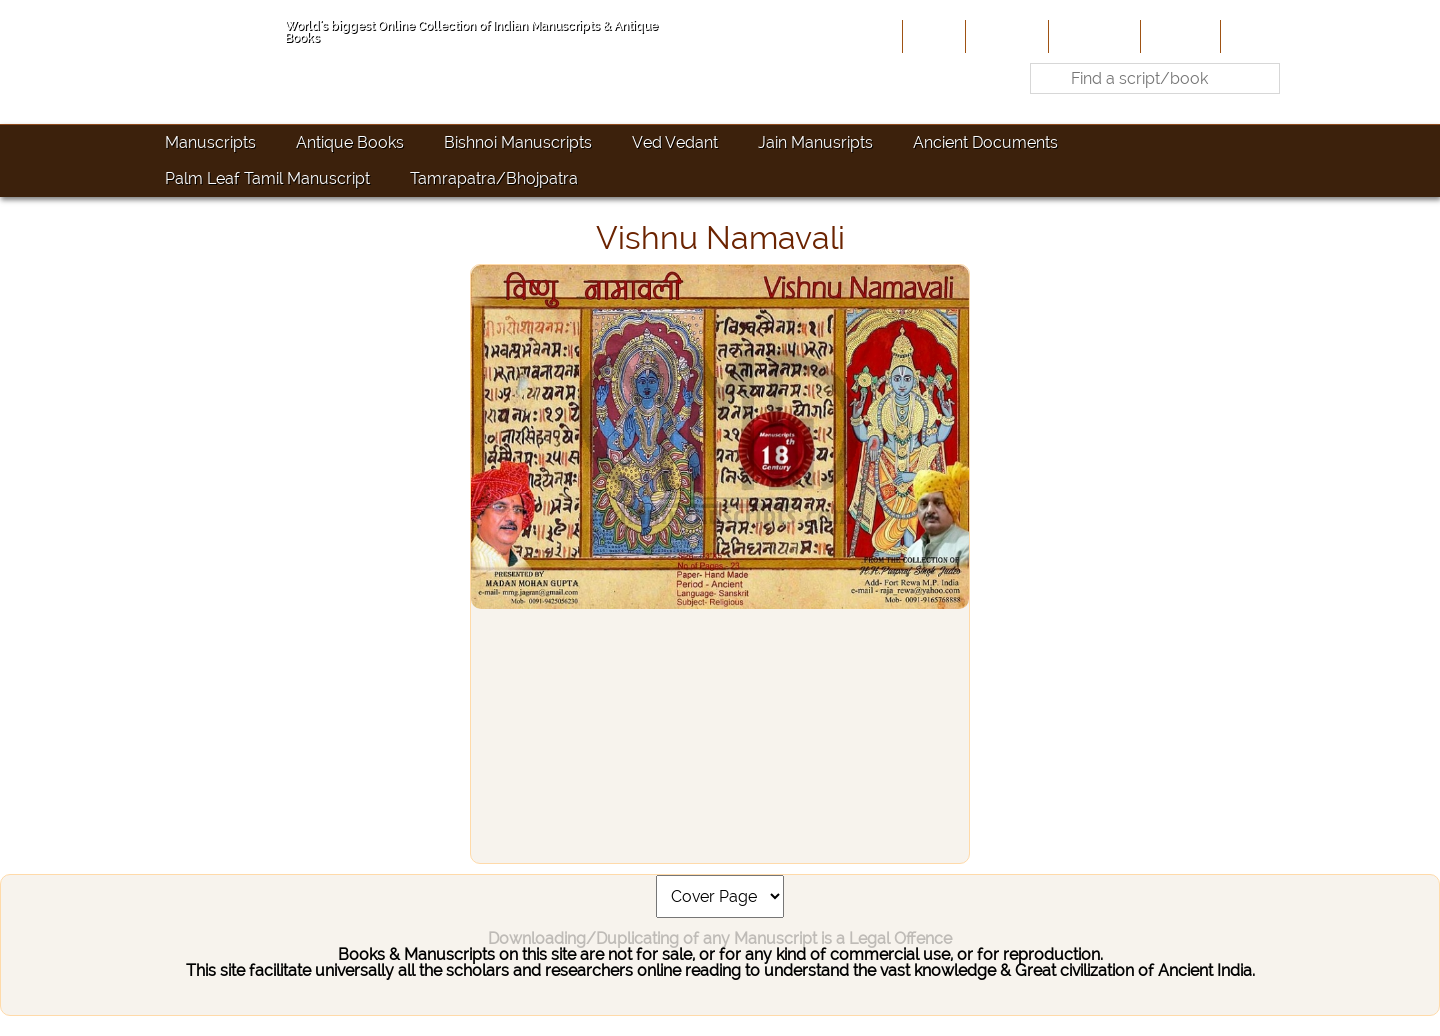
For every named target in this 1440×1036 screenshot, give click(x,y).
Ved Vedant (675, 142)
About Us (1005, 36)
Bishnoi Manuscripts (518, 142)
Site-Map (1178, 36)
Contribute (1092, 36)
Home (932, 36)
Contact (1255, 36)
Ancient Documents (985, 142)
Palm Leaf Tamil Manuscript (267, 178)
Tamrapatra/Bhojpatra (494, 178)
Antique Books (350, 142)
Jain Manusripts (815, 142)
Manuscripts (210, 142)
